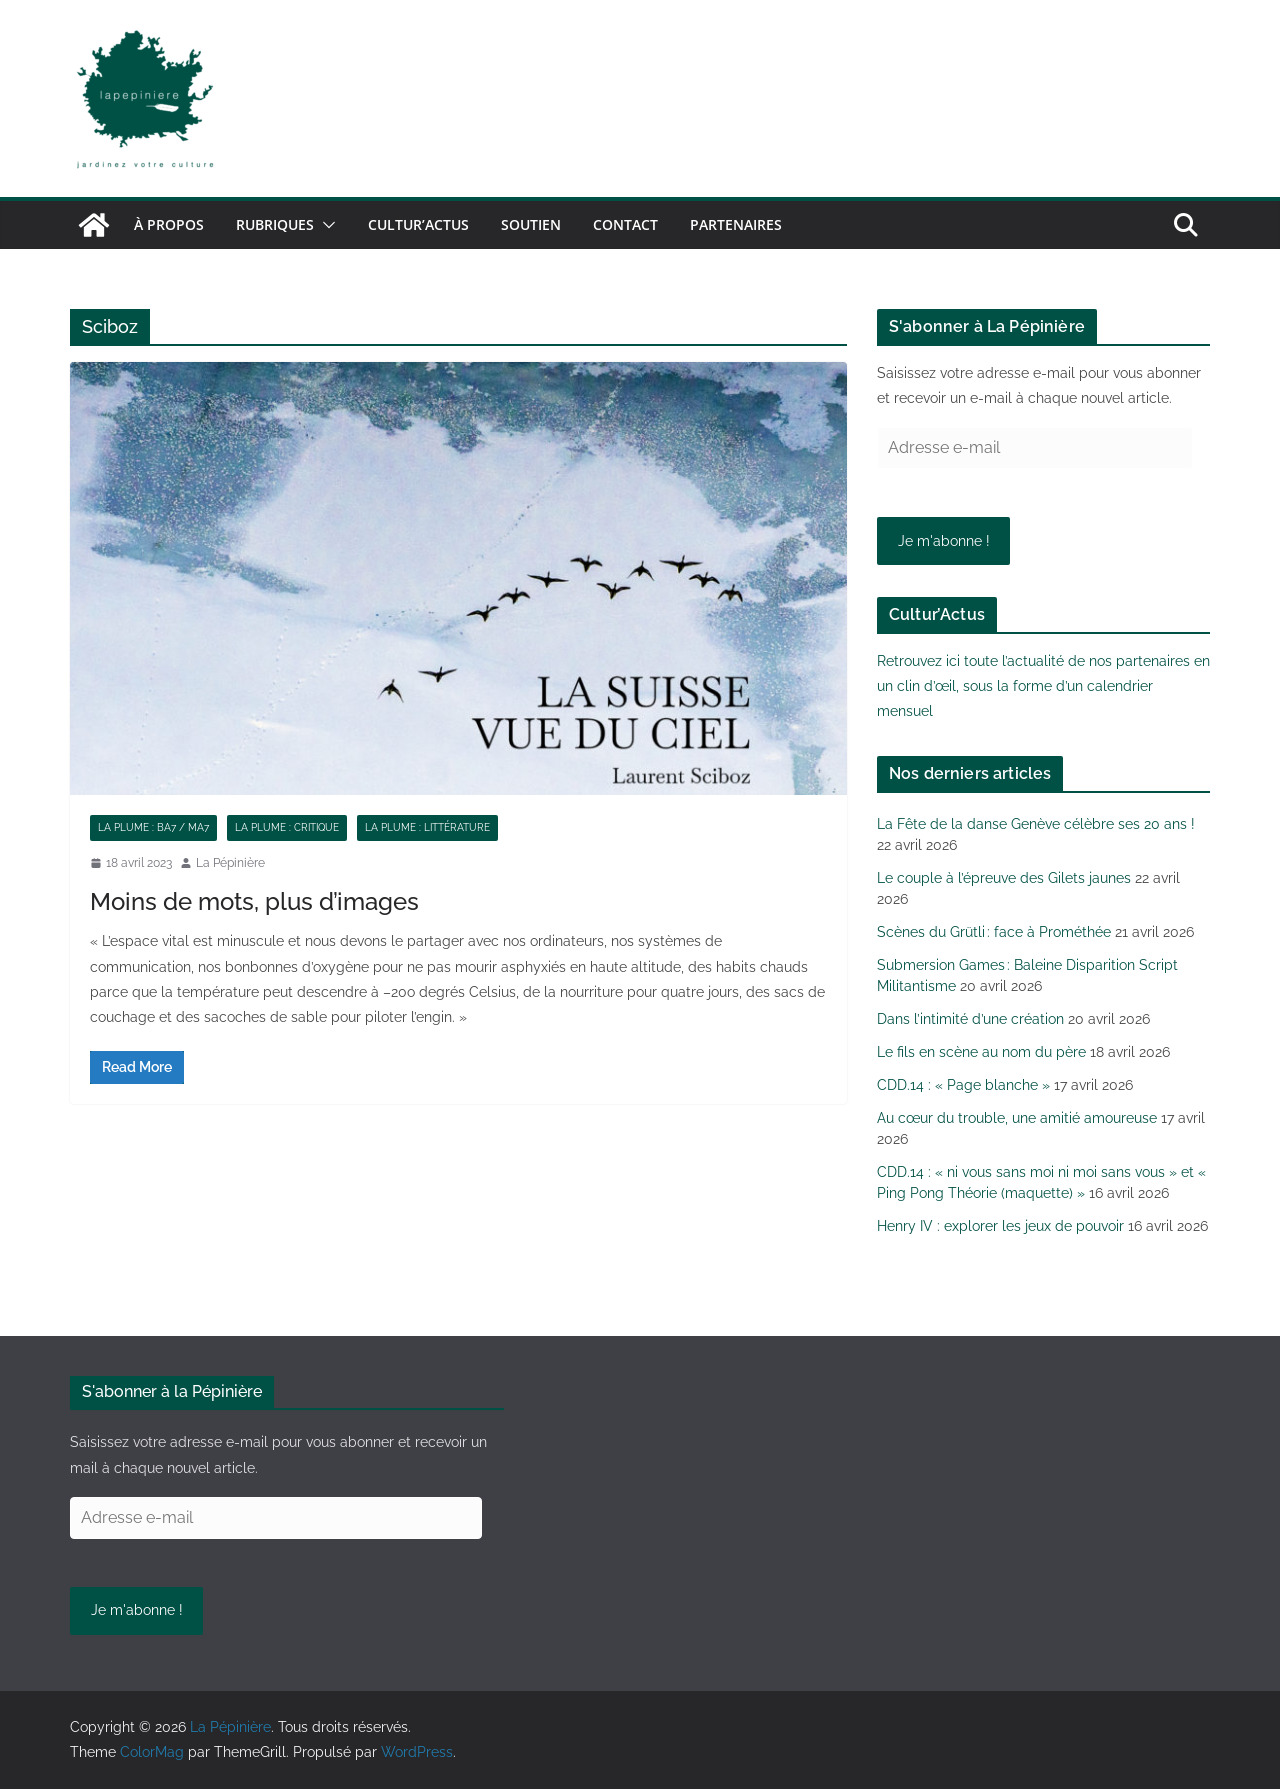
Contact (625, 224)
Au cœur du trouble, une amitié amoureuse (1017, 1118)
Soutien (531, 224)
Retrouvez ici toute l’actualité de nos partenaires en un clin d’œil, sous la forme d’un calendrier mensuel (1043, 686)
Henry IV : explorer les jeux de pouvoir (1000, 1226)
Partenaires (736, 224)
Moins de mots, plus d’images (254, 901)
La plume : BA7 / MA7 (153, 827)
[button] (325, 225)
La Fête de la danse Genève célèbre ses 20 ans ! (1036, 824)
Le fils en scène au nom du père (981, 1052)
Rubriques (275, 224)
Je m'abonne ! (944, 541)
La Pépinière (230, 863)
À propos (169, 224)
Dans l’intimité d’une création (970, 1019)
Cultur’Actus (418, 224)
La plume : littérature (427, 827)
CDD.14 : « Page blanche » (963, 1085)
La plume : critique (287, 827)
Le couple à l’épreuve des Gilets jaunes (1004, 878)
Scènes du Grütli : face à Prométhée (994, 932)
